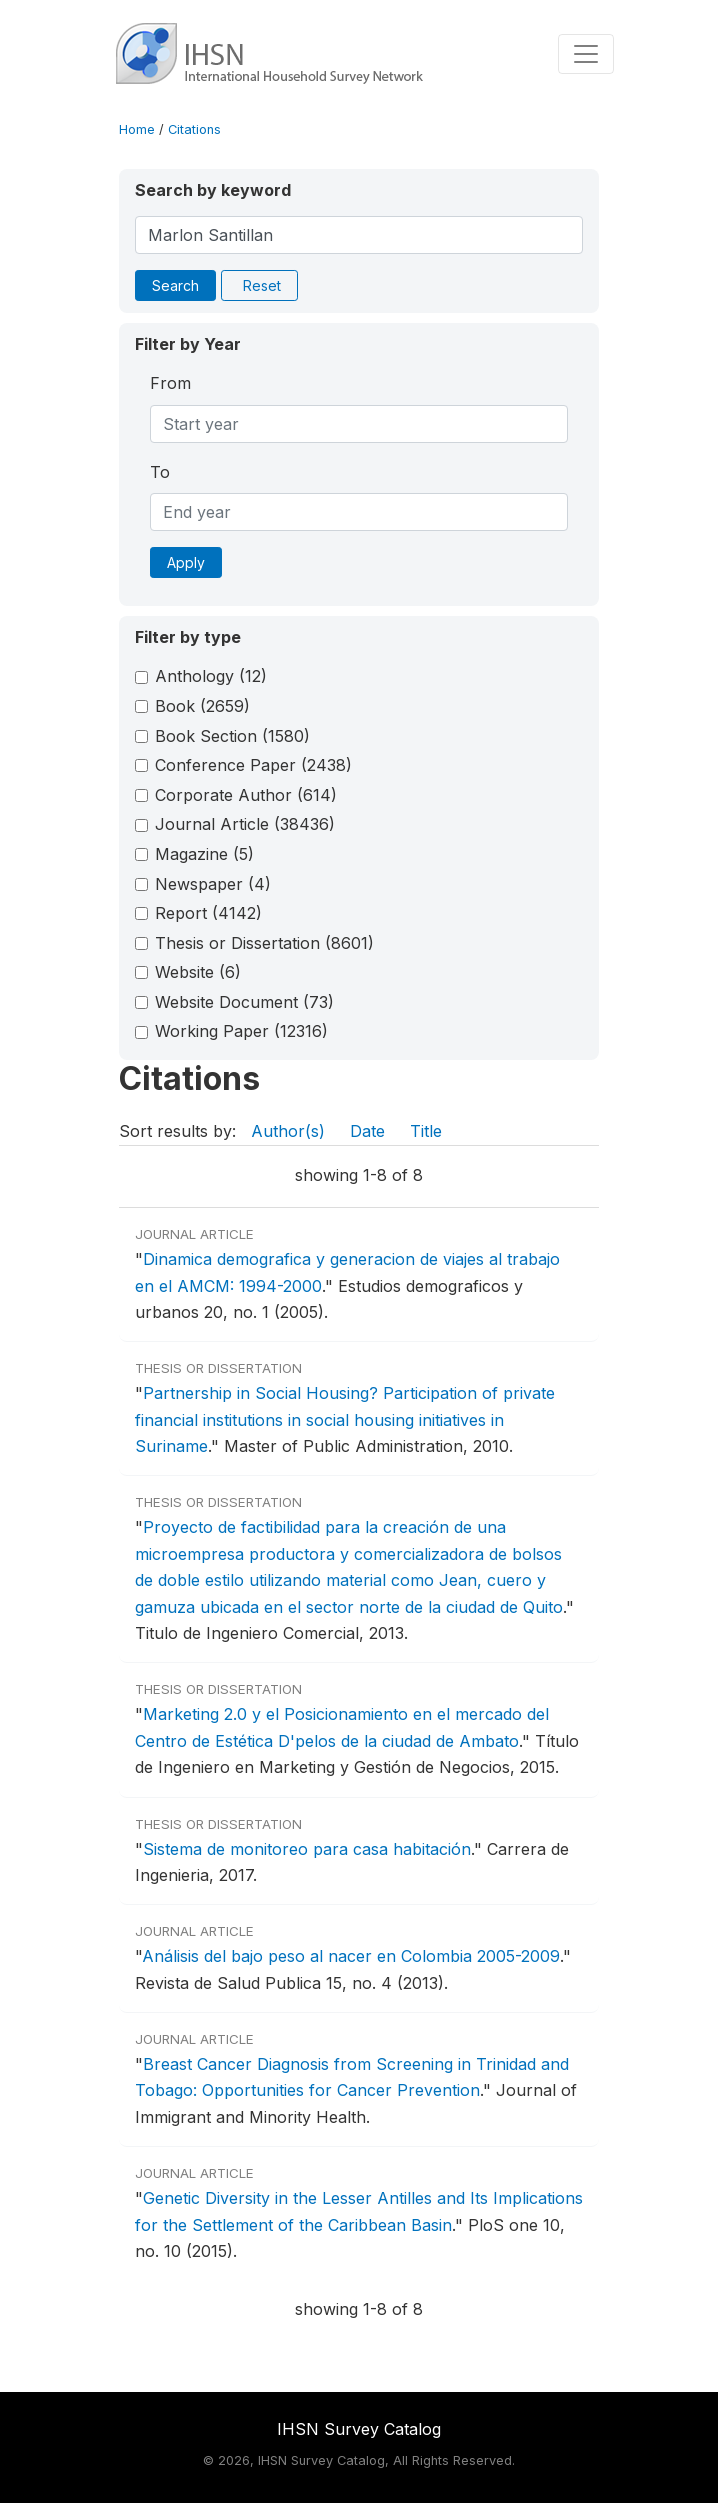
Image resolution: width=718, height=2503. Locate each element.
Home (137, 129)
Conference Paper (253, 765)
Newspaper (213, 884)
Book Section (232, 736)
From (170, 383)
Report (208, 913)
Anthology (211, 676)
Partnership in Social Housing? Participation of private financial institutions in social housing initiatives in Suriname (345, 1419)
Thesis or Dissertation (264, 943)
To (160, 472)
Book (202, 706)
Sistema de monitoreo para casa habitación (307, 1849)
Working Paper (241, 1031)
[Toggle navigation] (586, 54)
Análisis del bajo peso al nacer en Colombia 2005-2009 (351, 1956)
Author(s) (288, 1131)
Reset (262, 285)
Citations (194, 129)
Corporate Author (246, 795)
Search (175, 285)
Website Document (244, 1002)
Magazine (204, 854)
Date (367, 1131)
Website (198, 972)
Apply (186, 562)
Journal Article (245, 824)
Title (426, 1131)
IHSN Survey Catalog (359, 2429)
